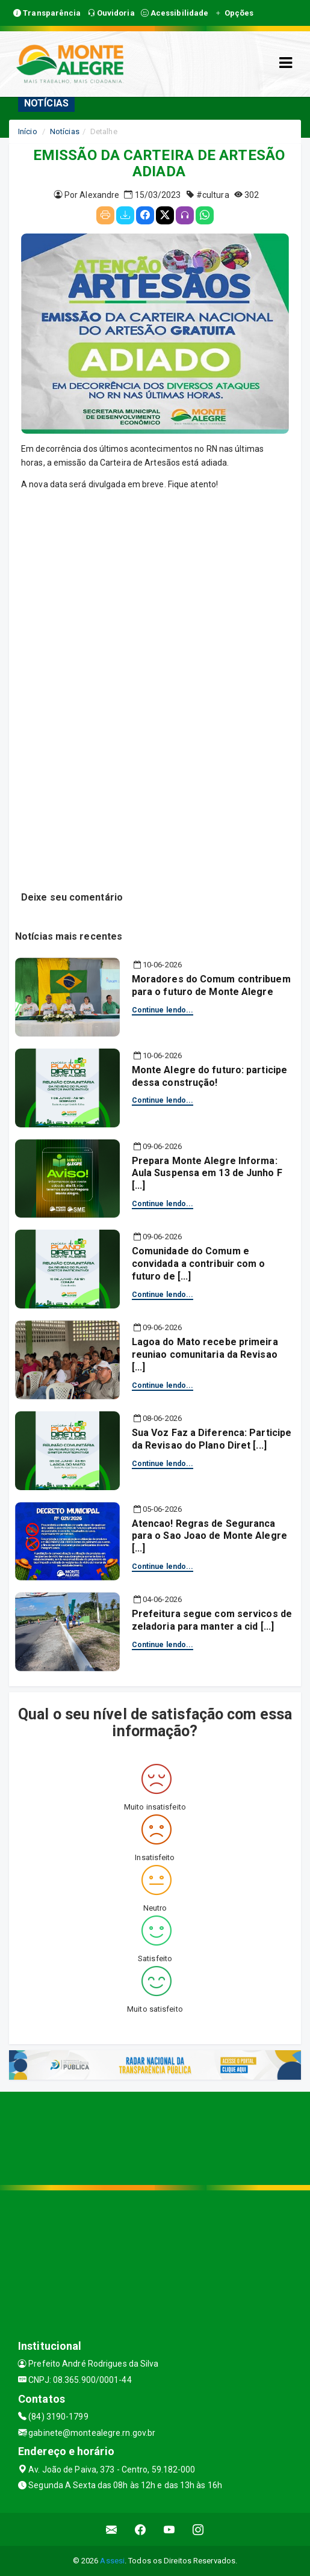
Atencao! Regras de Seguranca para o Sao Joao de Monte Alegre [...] (209, 1536)
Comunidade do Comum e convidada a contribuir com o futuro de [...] (198, 1263)
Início (27, 131)
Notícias (64, 131)
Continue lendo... (163, 1010)
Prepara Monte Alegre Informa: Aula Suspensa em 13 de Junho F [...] (207, 1173)
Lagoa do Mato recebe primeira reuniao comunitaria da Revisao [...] (205, 1354)
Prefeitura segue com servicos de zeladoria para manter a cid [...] (212, 1620)
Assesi (112, 2560)
